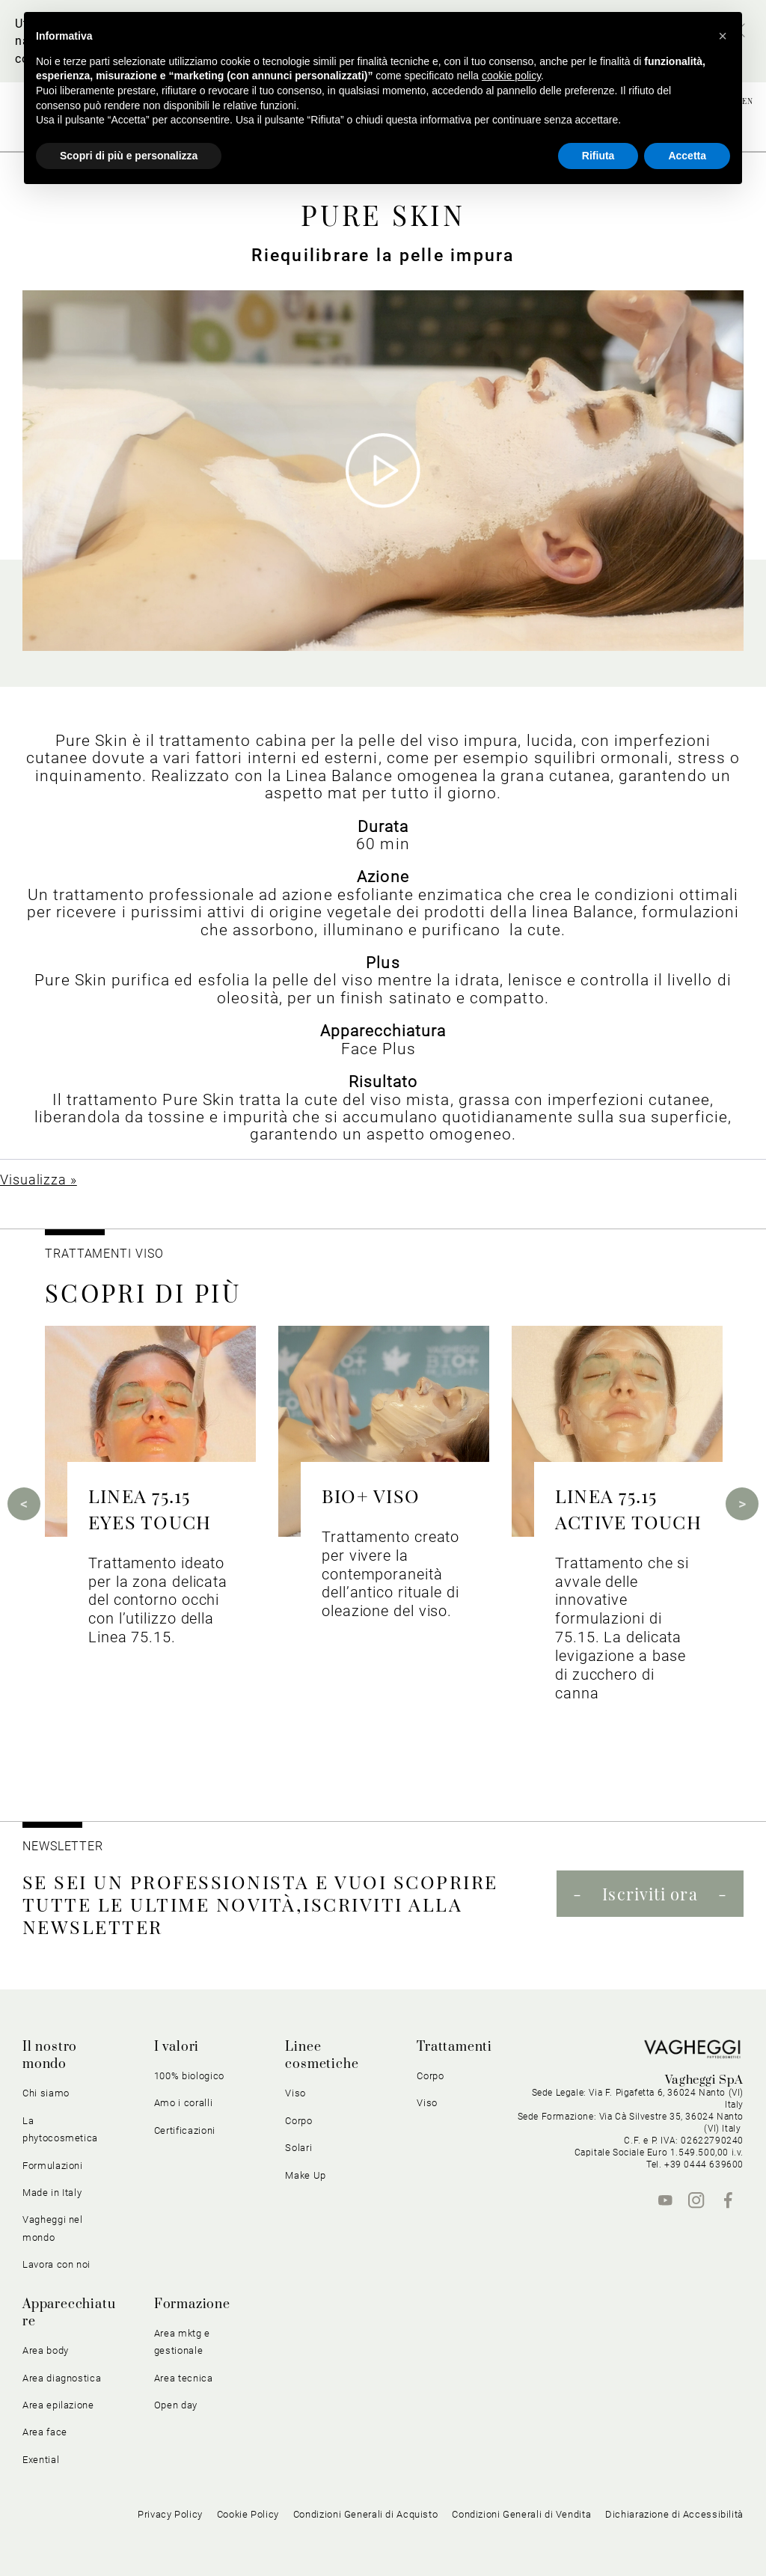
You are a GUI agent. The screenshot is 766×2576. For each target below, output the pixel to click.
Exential (40, 2459)
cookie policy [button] (511, 76)
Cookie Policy (248, 2514)
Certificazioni (184, 2130)
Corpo (298, 2120)
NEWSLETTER (62, 1846)
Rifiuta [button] (598, 156)
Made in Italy (52, 2192)
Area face (44, 2432)
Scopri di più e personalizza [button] (128, 156)
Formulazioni (52, 2165)
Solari (298, 2147)
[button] (723, 36)
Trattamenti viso (104, 1253)
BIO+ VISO (371, 1495)
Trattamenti (454, 2047)
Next (742, 1503)
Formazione (192, 2304)
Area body (45, 2350)
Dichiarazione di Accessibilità (674, 2514)
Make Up (305, 2175)
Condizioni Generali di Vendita (521, 2514)
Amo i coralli (183, 2102)
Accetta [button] (687, 156)
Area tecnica (183, 2378)
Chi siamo (46, 2093)
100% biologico (189, 2075)
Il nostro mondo (49, 2055)
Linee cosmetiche (321, 2055)
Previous (23, 1503)
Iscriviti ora (649, 1893)
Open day (175, 2405)
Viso (295, 2093)
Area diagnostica (61, 2378)
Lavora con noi (56, 2264)
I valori (176, 2047)
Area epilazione (58, 2405)
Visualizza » (38, 1179)
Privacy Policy (170, 2514)
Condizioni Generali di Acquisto (365, 2514)
